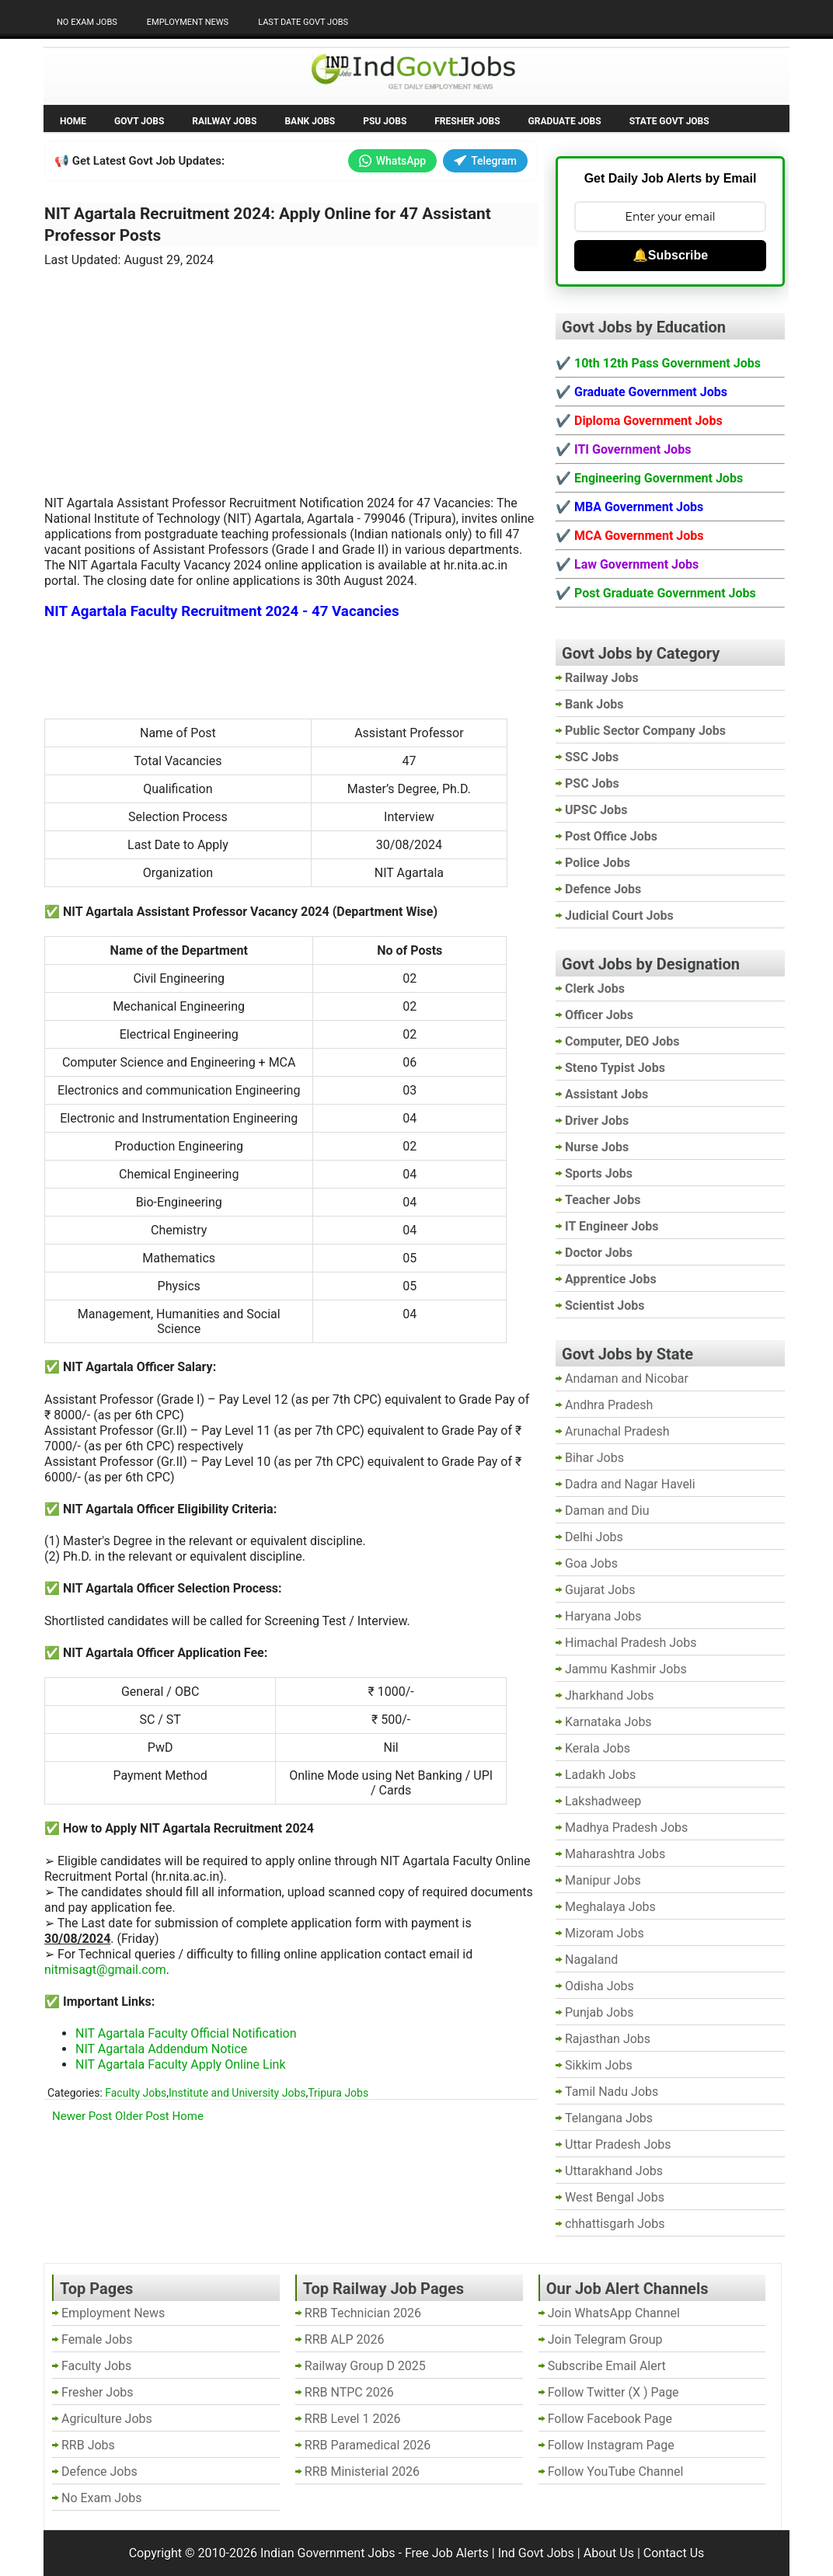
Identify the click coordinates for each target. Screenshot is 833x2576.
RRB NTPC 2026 (349, 2392)
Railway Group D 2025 (365, 2365)
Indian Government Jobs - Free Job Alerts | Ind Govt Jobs (417, 2553)
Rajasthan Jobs (607, 2038)
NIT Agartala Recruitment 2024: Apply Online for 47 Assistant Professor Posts (267, 224)
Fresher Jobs (467, 121)
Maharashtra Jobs (615, 1854)
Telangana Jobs (609, 2118)
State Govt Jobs (669, 121)
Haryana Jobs (603, 1616)
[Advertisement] (291, 372)
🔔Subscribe (670, 255)
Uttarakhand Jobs (614, 2170)
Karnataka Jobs (608, 1721)
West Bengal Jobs (614, 2197)
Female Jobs (96, 2339)
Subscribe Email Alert (607, 2365)
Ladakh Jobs (600, 1774)
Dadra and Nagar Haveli (630, 1484)
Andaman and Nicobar (626, 1378)
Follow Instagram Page (611, 2445)
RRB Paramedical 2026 (368, 2445)
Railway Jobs (224, 121)
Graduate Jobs (564, 121)
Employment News (187, 22)
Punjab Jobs (599, 2012)
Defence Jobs (99, 2471)
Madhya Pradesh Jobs (626, 1827)
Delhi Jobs (594, 1537)
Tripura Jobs (338, 2093)
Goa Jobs (591, 1563)
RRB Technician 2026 (363, 2313)
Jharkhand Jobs (609, 1695)
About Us (609, 2553)
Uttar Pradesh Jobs (618, 2144)
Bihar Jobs (594, 1457)
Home (73, 121)
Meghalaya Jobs (610, 1906)
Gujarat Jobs (600, 1589)
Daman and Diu (607, 1510)
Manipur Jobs (603, 1880)
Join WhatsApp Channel (614, 2313)
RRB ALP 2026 (345, 2339)
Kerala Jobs (597, 1748)
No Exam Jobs (87, 22)
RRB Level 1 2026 (353, 2418)
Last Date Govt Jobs (303, 22)
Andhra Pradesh (609, 1405)
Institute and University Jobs (237, 2093)
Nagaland (591, 1959)
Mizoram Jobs (604, 1933)
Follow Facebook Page (610, 2418)
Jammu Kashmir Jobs (626, 1669)
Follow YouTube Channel (616, 2471)
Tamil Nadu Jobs (611, 2091)
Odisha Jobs (599, 1986)
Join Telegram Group (605, 2339)
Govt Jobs (139, 121)
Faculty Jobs (135, 2093)
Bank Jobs (309, 121)
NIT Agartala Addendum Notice (161, 2049)
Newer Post (82, 2116)
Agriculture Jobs (106, 2418)
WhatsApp (392, 161)
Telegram (485, 161)
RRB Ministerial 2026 (362, 2471)
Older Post (142, 2116)
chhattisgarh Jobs (614, 2223)
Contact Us (674, 2553)
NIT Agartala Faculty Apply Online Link (180, 2064)
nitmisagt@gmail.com (105, 1969)
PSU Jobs (384, 121)
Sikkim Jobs (599, 2065)
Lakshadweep (603, 1801)
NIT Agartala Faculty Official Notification (186, 2033)
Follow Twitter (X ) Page (613, 2392)
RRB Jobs (88, 2445)
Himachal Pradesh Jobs (630, 1642)
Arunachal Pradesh (617, 1431)
